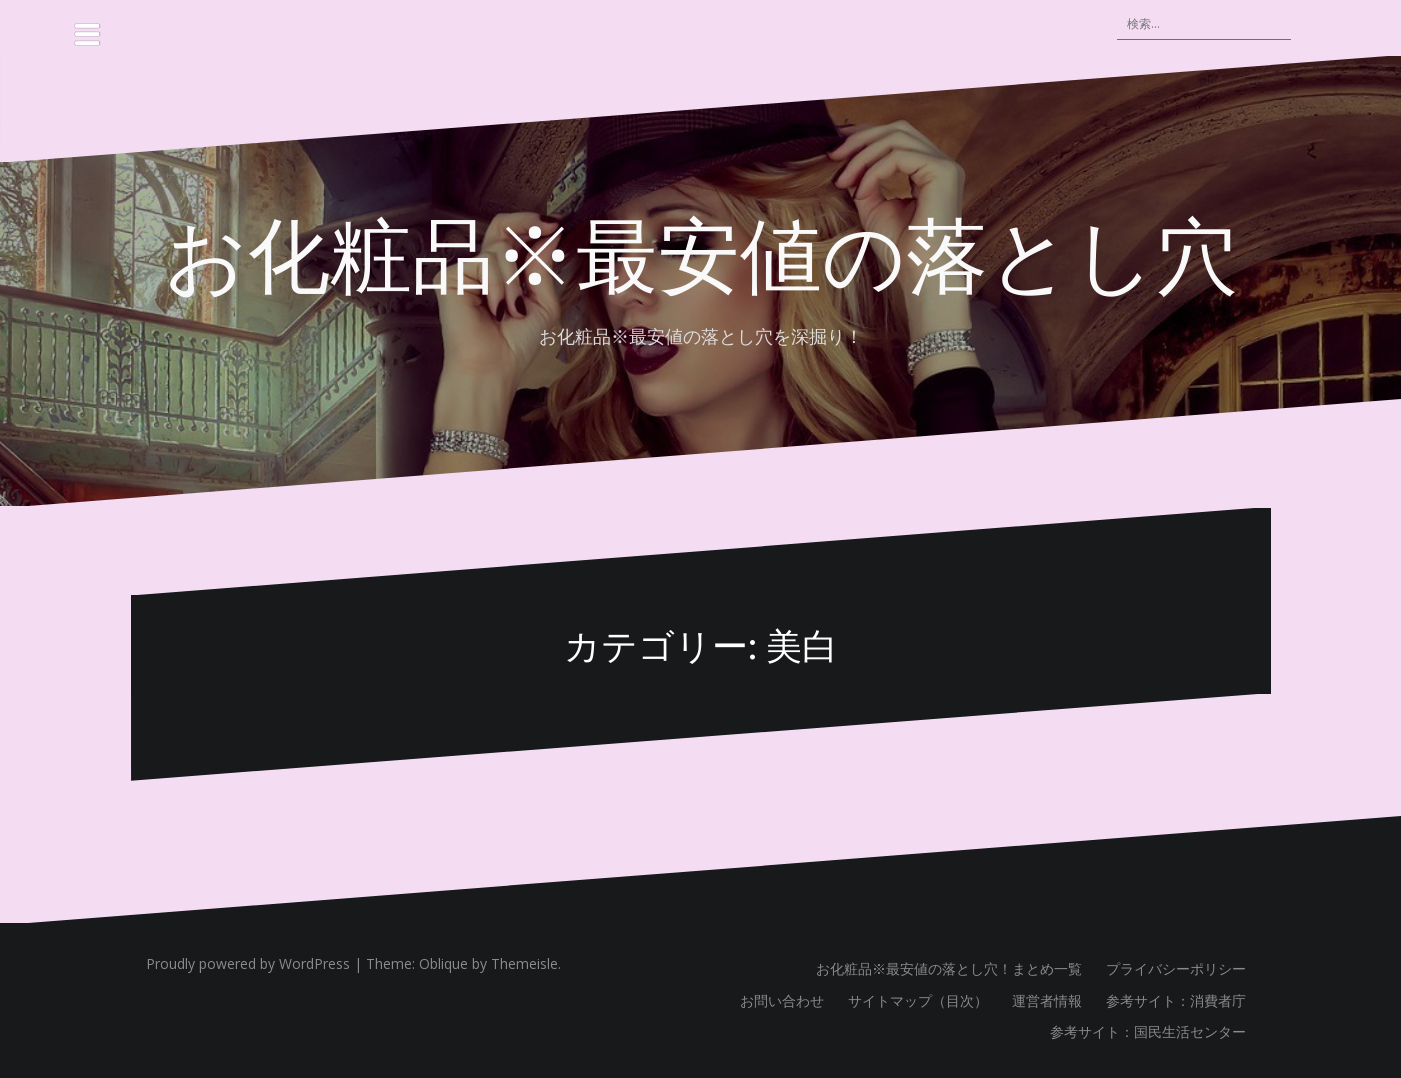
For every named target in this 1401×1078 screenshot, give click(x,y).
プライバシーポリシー (1176, 968)
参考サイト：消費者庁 (1176, 1000)
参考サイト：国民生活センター (1148, 1031)
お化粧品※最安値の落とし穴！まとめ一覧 (949, 968)
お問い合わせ (782, 1000)
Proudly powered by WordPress (248, 963)
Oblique (443, 963)
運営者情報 (1047, 1000)
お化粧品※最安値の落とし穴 (701, 251)
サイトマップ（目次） (918, 1000)
